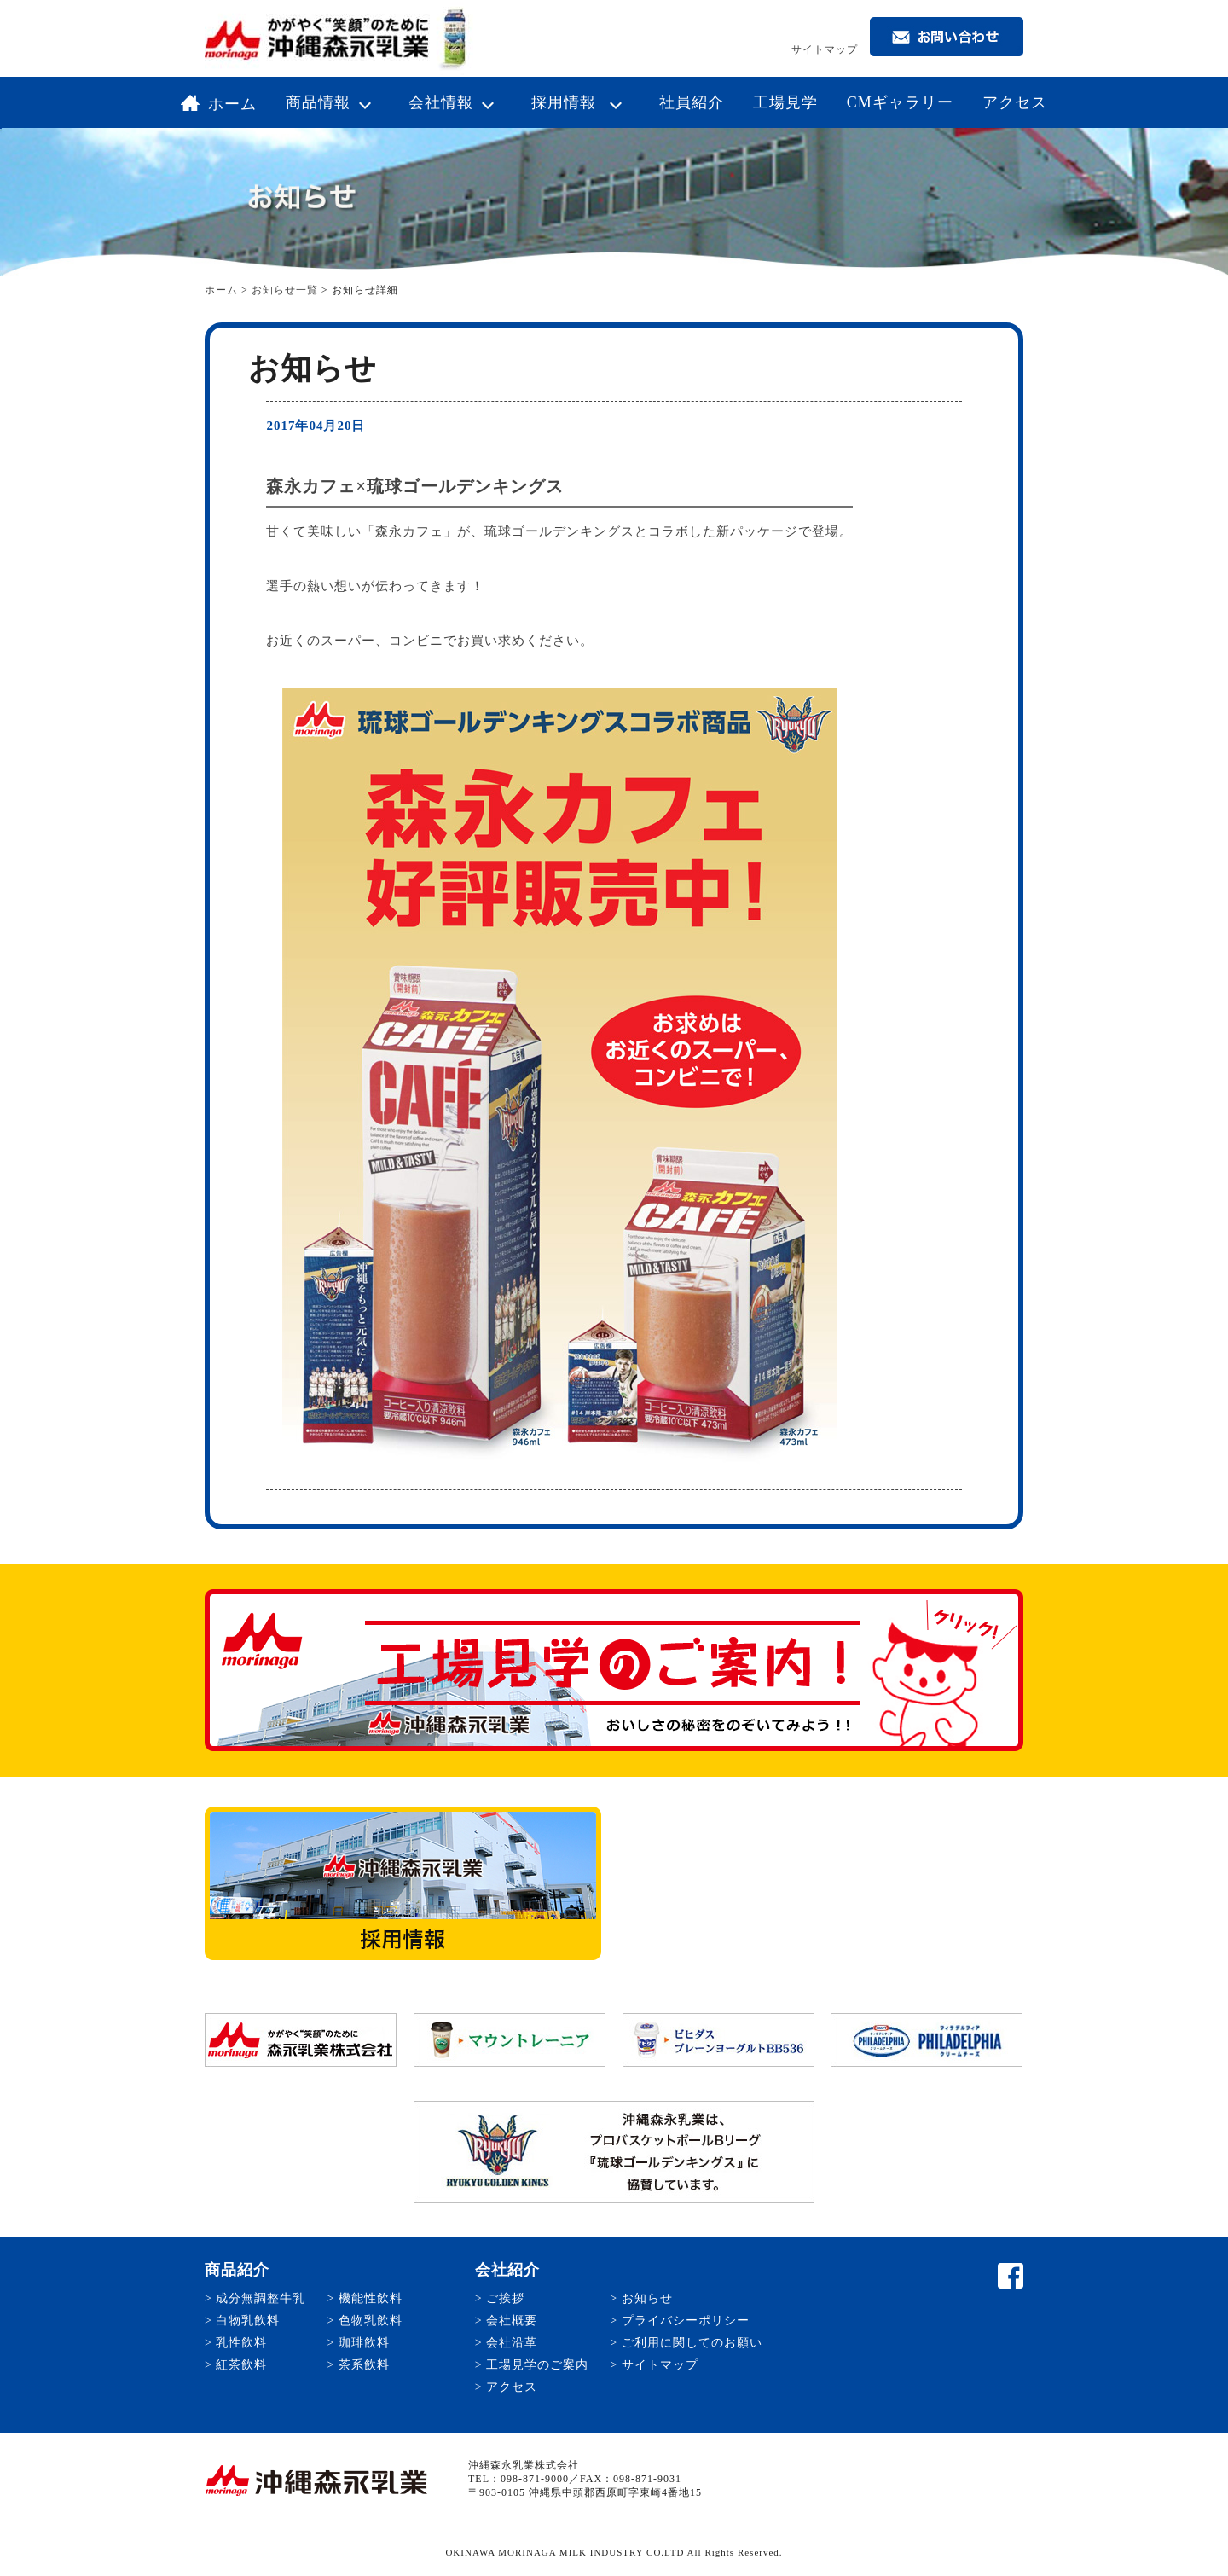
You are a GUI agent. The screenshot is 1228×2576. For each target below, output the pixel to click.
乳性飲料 (241, 2342)
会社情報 (455, 102)
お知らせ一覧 (285, 290)
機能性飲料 (371, 2298)
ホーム (219, 104)
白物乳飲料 (248, 2320)
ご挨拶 (505, 2298)
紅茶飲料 (241, 2364)
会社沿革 (511, 2342)
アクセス (1014, 102)
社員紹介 (691, 102)
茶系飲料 (364, 2364)
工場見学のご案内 (537, 2364)
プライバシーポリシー (686, 2320)
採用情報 (580, 102)
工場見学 (785, 102)
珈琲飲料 (364, 2342)
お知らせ (647, 2298)
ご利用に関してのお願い (692, 2342)
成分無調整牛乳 (260, 2298)
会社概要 (511, 2320)
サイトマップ (824, 49)
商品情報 (332, 102)
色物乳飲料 (371, 2320)
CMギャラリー (900, 102)
